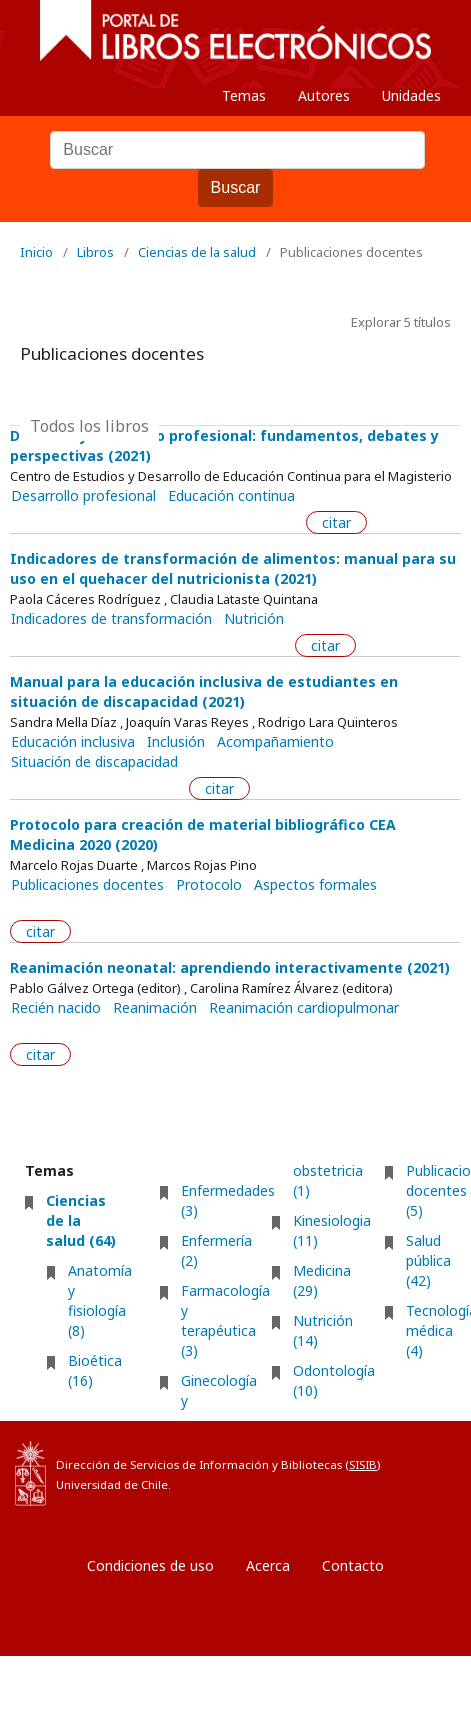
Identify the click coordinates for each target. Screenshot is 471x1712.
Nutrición (254, 619)
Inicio (36, 252)
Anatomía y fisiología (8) (100, 1300)
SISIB (363, 1464)
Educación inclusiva (73, 742)
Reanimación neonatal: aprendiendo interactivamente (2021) (230, 967)
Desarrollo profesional (83, 496)
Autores (324, 95)
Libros (95, 252)
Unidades (411, 95)
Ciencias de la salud (197, 252)
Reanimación (155, 1008)
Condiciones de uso (150, 1565)
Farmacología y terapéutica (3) (225, 1320)
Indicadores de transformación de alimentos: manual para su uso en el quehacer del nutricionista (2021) (233, 568)
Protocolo (209, 885)
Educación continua (231, 496)
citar (336, 522)
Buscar (236, 187)
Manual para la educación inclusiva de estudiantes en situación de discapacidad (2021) (204, 691)
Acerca (268, 1565)
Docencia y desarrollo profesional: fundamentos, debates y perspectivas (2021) (224, 445)
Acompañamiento (275, 742)
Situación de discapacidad (94, 762)
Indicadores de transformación (111, 619)
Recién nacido (56, 1008)
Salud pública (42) (428, 1260)
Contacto (353, 1565)
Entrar (60, 1640)
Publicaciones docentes (87, 885)
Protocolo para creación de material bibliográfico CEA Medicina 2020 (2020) (203, 834)
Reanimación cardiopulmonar (304, 1008)
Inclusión (176, 742)
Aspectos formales (315, 885)
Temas (244, 95)
